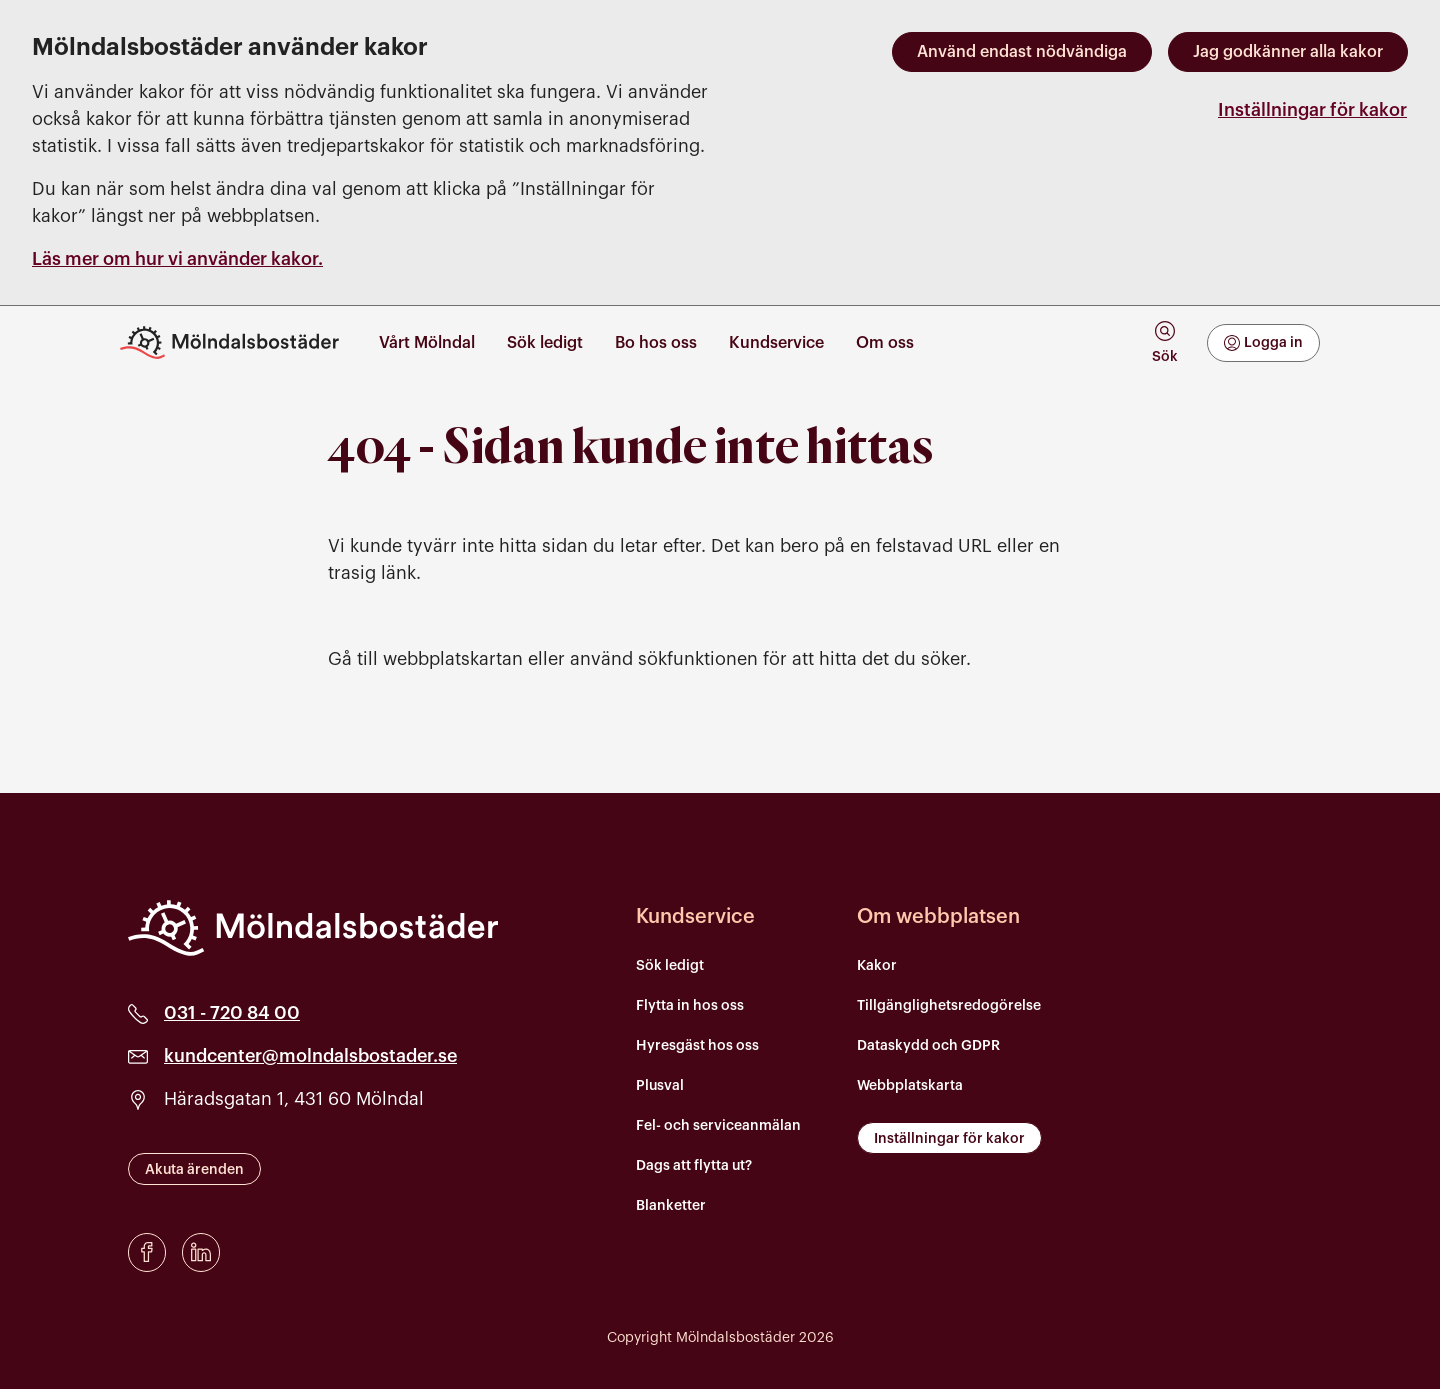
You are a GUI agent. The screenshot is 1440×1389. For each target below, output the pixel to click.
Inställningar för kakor (1312, 110)
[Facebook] (147, 1252)
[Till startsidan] (237, 342)
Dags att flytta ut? (694, 1166)
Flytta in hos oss (690, 1006)
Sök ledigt (670, 966)
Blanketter (671, 1206)
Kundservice (695, 917)
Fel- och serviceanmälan (718, 1126)
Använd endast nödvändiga (1022, 52)
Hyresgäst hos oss (697, 1046)
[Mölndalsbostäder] (313, 928)
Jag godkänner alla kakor (1288, 52)
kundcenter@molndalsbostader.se (310, 1056)
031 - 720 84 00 (232, 1013)
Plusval (660, 1086)
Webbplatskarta (910, 1086)
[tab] (1164, 342)
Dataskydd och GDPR (928, 1046)
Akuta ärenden (194, 1170)
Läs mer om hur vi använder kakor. (177, 259)
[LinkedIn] (201, 1252)
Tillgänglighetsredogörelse (949, 1006)
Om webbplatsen (938, 917)
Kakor (877, 966)
